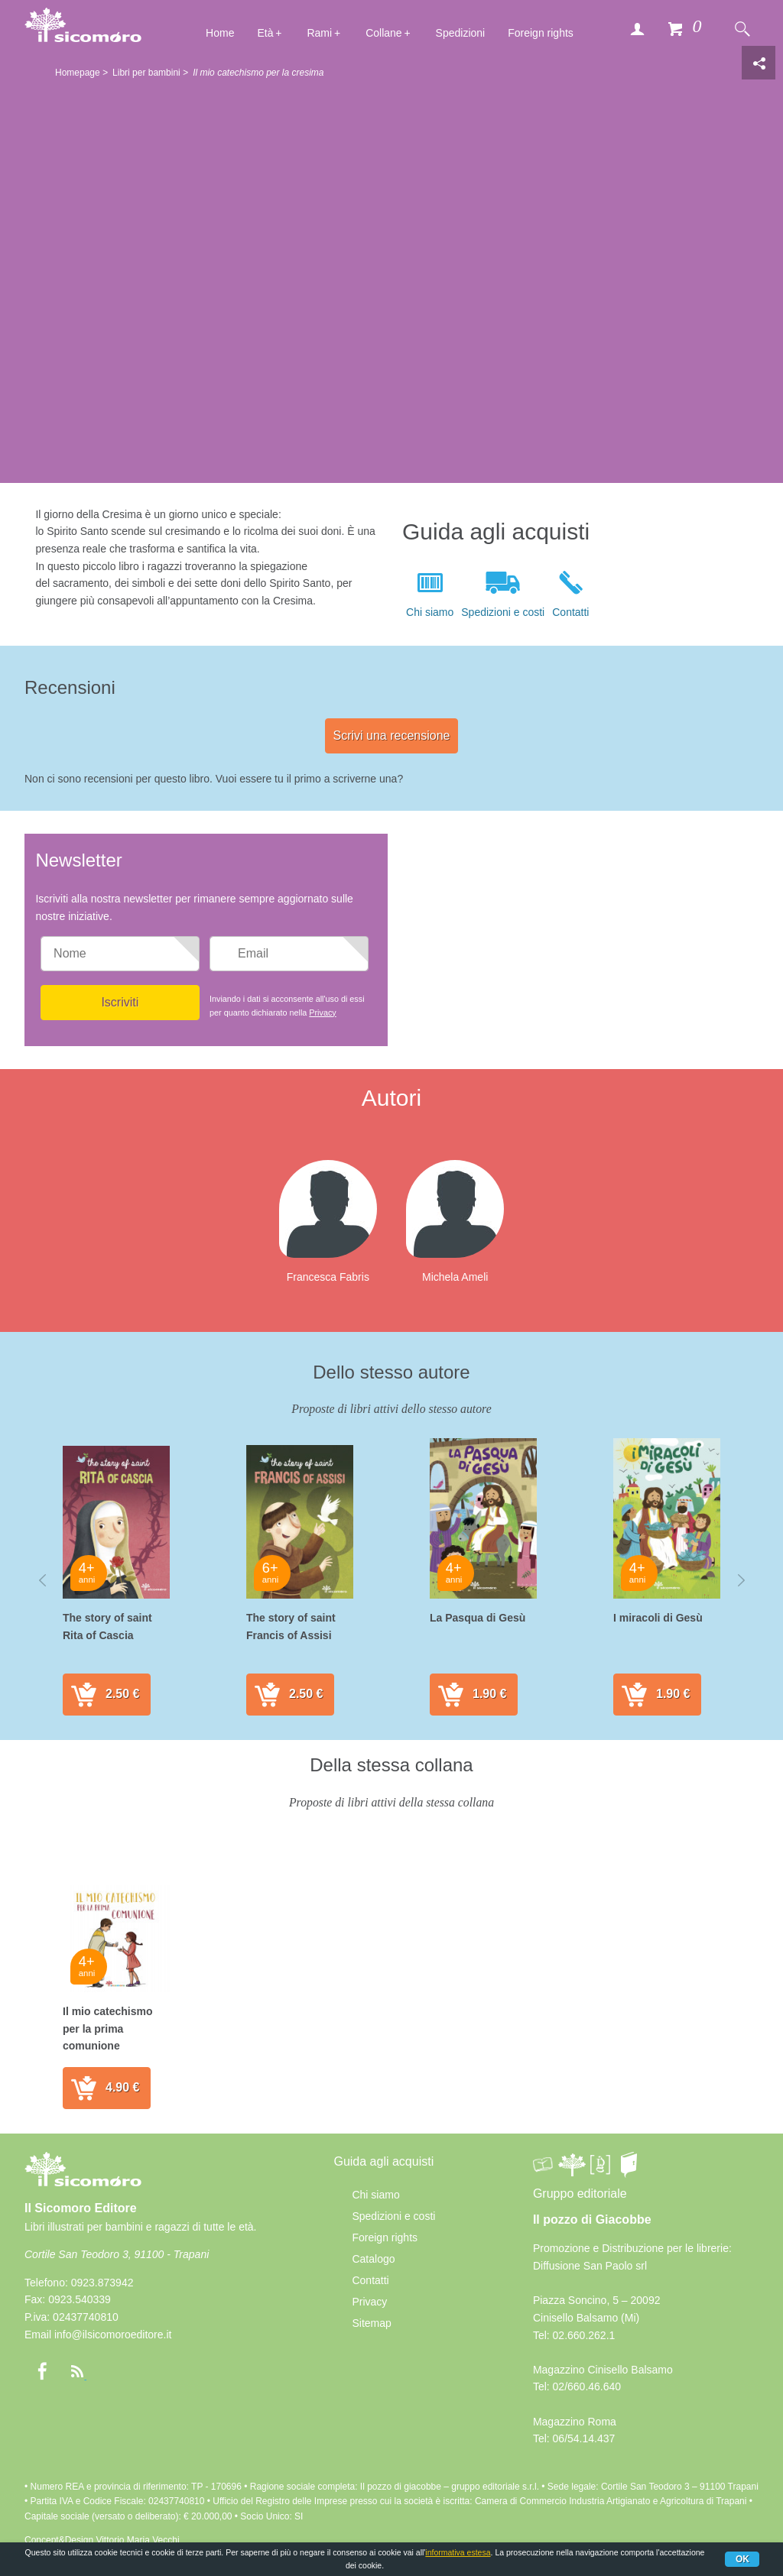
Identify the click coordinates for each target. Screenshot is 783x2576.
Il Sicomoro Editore (82, 2183)
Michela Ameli (455, 1277)
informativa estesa (457, 2552)
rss (77, 2371)
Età (265, 33)
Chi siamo (429, 612)
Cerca (742, 28)
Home (220, 33)
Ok (742, 2559)
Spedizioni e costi (502, 612)
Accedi (637, 28)
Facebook (42, 2371)
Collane (383, 33)
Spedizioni (461, 33)
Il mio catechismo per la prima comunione (107, 2028)
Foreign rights (540, 33)
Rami (319, 33)
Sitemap (371, 2323)
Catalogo (373, 2259)
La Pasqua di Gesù (477, 1618)
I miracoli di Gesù (658, 1618)
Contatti (570, 612)
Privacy (322, 1012)
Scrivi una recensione (391, 735)
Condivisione (758, 62)
